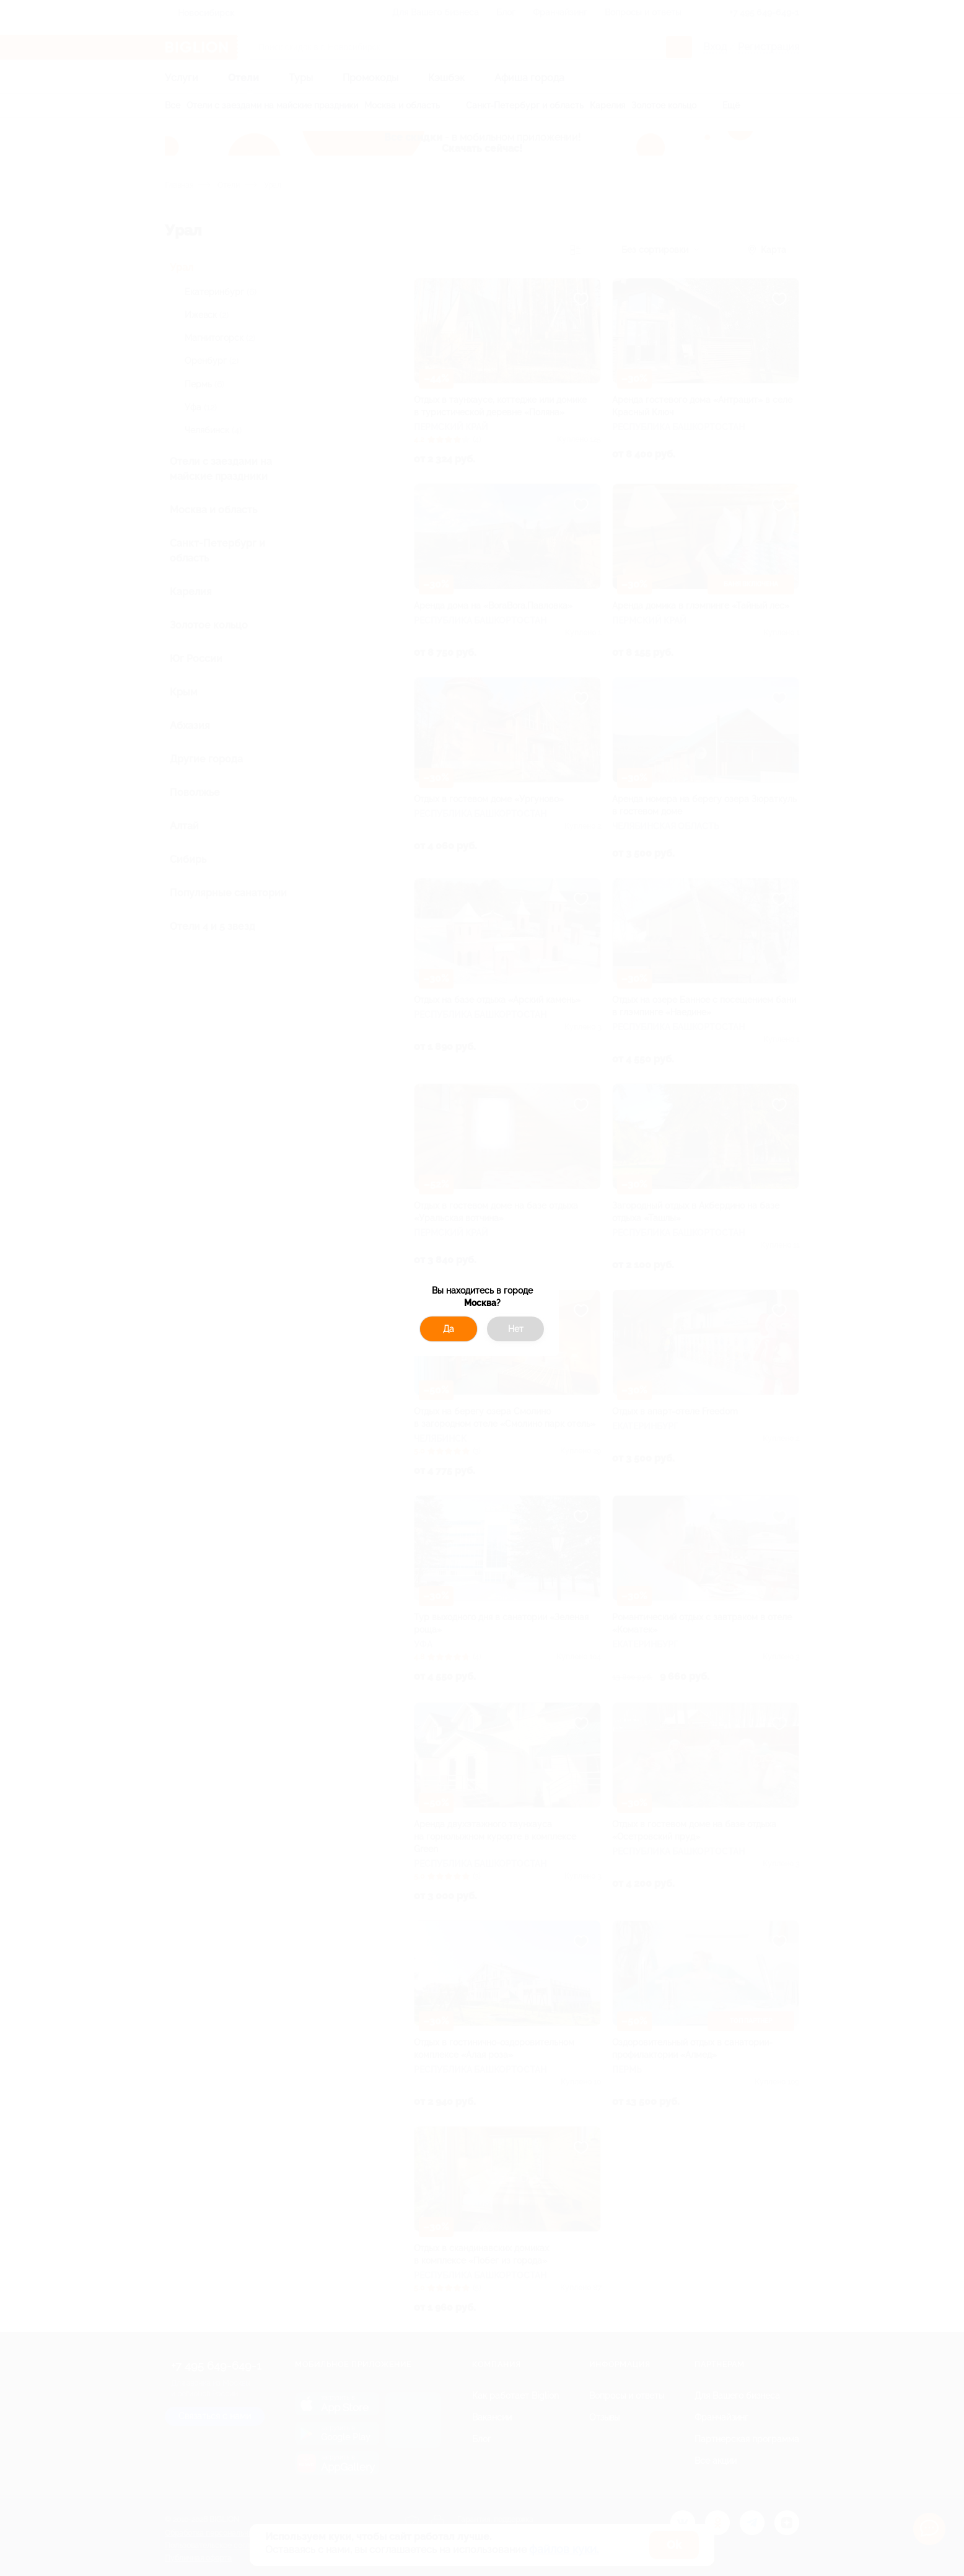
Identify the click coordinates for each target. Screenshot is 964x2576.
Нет (516, 1329)
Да (448, 1329)
